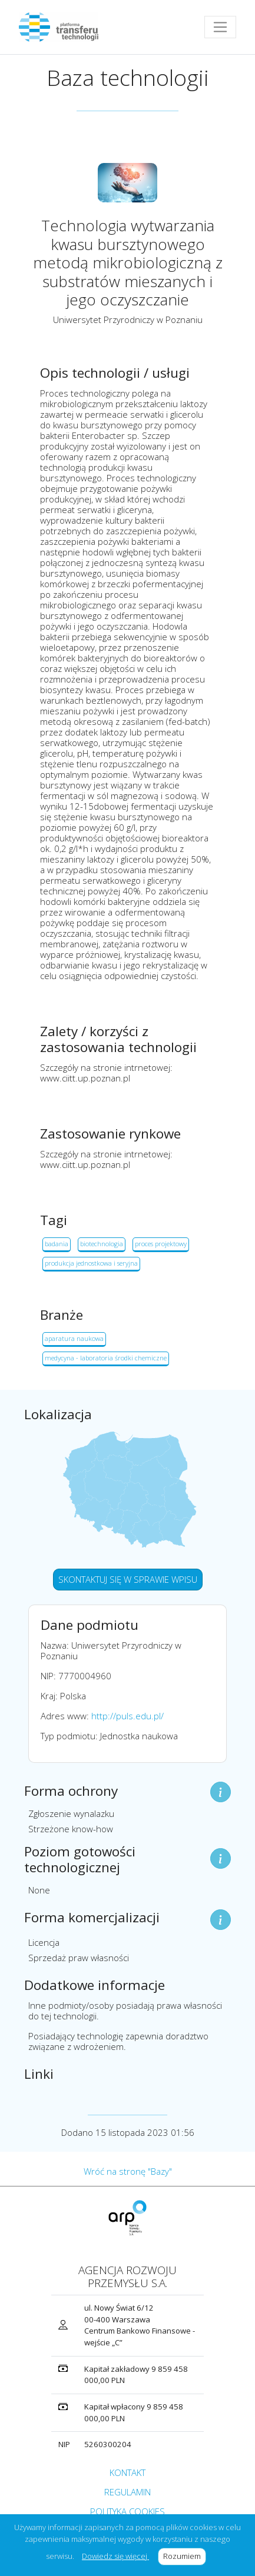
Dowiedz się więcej (115, 2556)
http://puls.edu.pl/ (127, 1716)
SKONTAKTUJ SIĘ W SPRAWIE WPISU (127, 1579)
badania (56, 1243)
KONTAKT (127, 2472)
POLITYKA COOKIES (127, 2511)
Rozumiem (184, 2556)
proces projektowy (161, 1243)
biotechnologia (101, 1243)
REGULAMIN (127, 2492)
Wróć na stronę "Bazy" (128, 2171)
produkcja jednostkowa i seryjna (91, 1263)
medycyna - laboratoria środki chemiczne (106, 1357)
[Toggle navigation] (220, 27)
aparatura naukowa (74, 1338)
